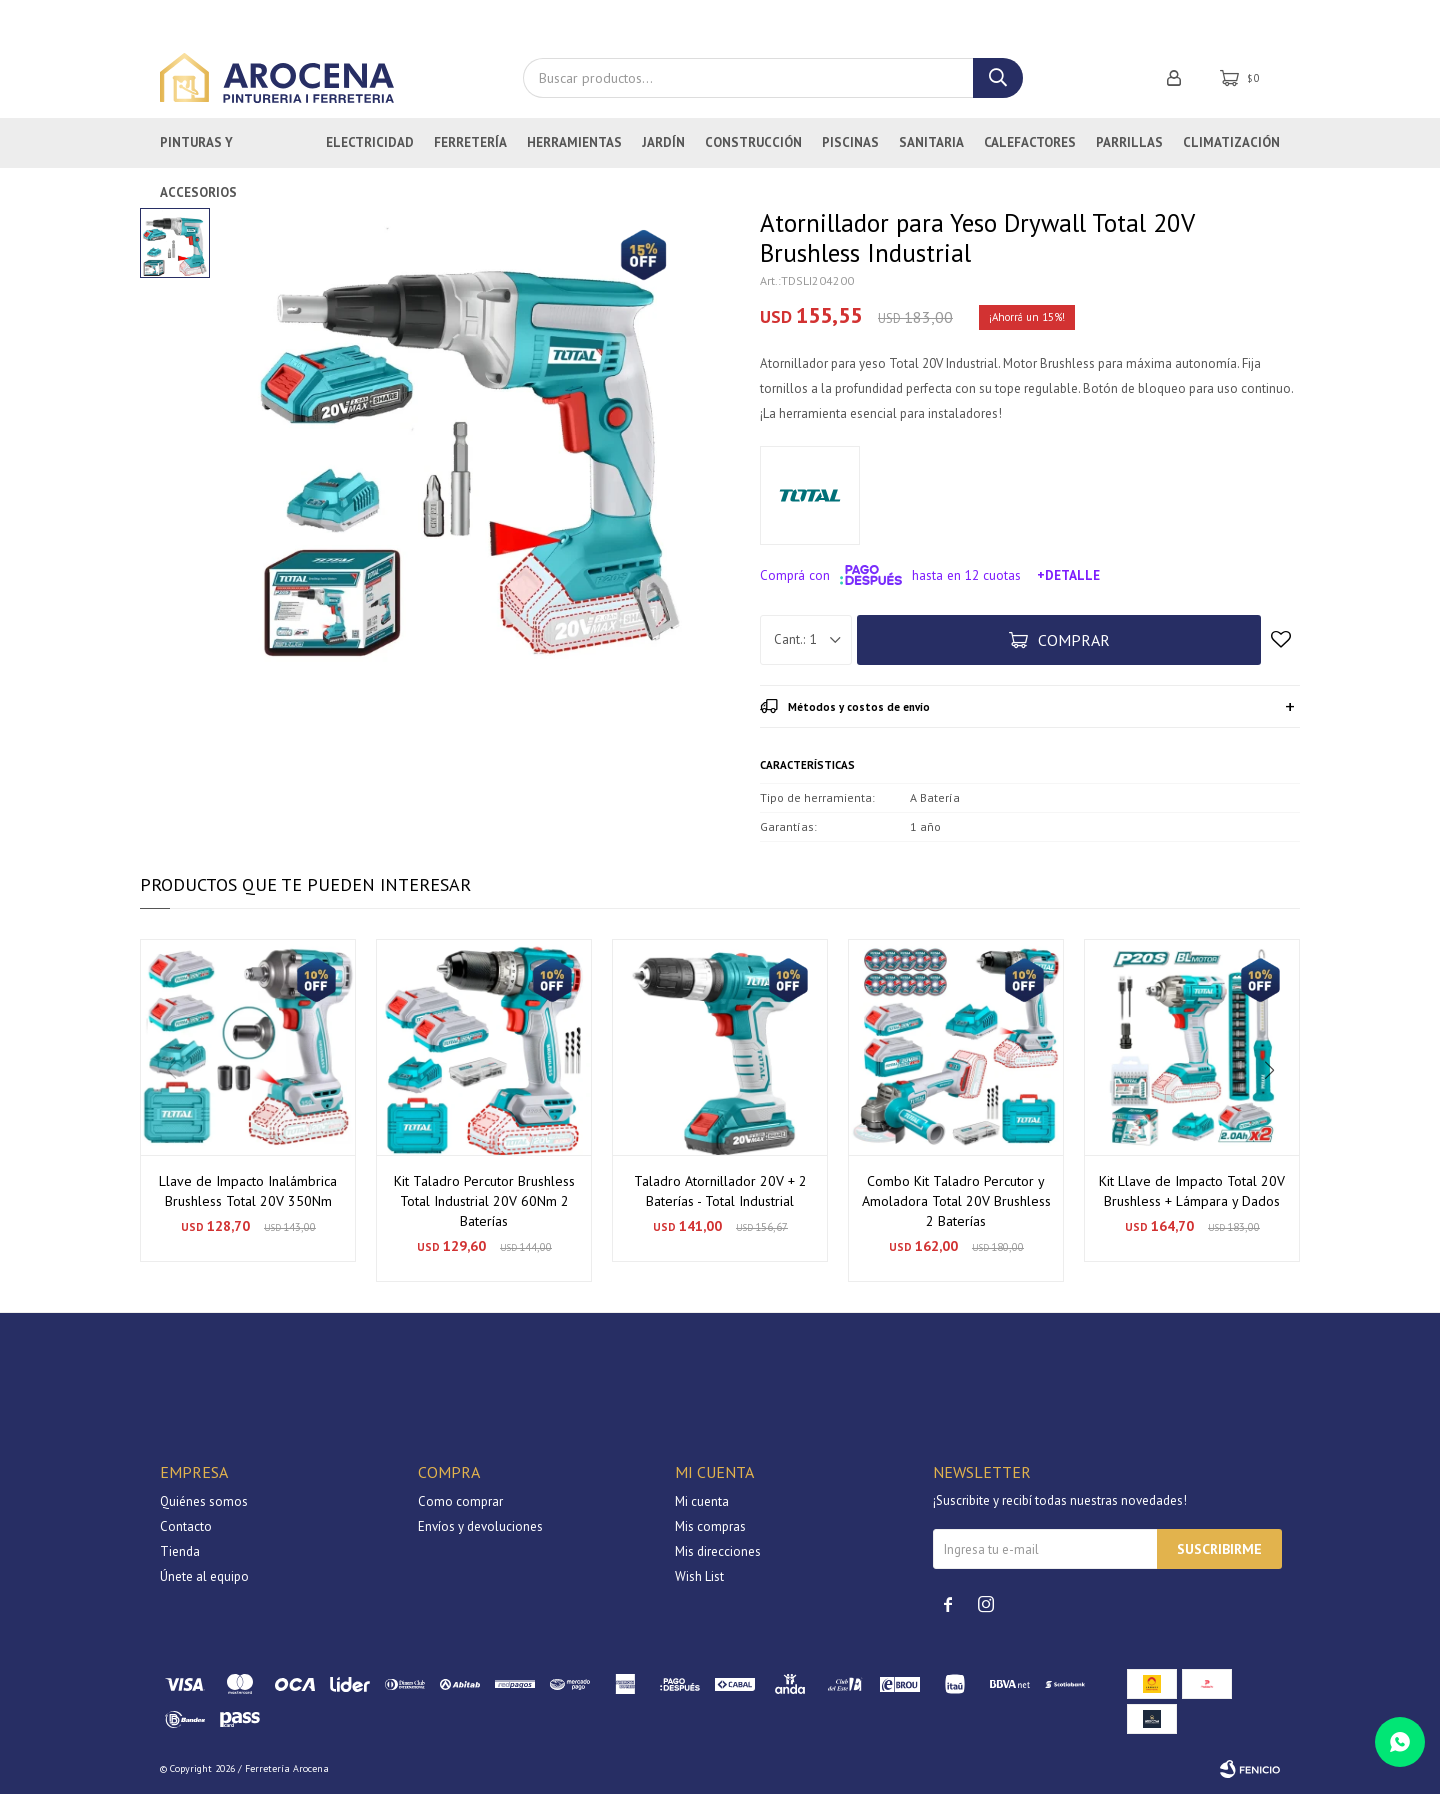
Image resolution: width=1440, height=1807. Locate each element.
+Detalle (1068, 588)
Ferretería (470, 154)
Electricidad (370, 154)
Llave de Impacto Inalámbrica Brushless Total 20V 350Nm (248, 1204)
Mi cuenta (702, 1514)
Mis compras (710, 1539)
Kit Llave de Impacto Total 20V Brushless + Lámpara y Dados (1192, 1204)
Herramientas (574, 154)
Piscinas (850, 154)
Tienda (180, 1564)
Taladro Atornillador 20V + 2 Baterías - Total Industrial (720, 1204)
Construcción (753, 154)
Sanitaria (931, 154)
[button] (1276, 1123)
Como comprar (460, 1514)
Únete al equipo (204, 1589)
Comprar (1074, 653)
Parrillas (1129, 154)
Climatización (1231, 154)
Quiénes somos (204, 1514)
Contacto (186, 1539)
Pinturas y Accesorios (198, 163)
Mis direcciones (718, 1564)
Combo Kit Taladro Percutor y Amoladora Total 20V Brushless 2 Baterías (956, 1214)
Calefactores (1030, 154)
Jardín (663, 154)
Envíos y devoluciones (480, 1539)
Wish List (699, 1589)
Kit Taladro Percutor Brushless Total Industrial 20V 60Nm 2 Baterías (484, 1214)
